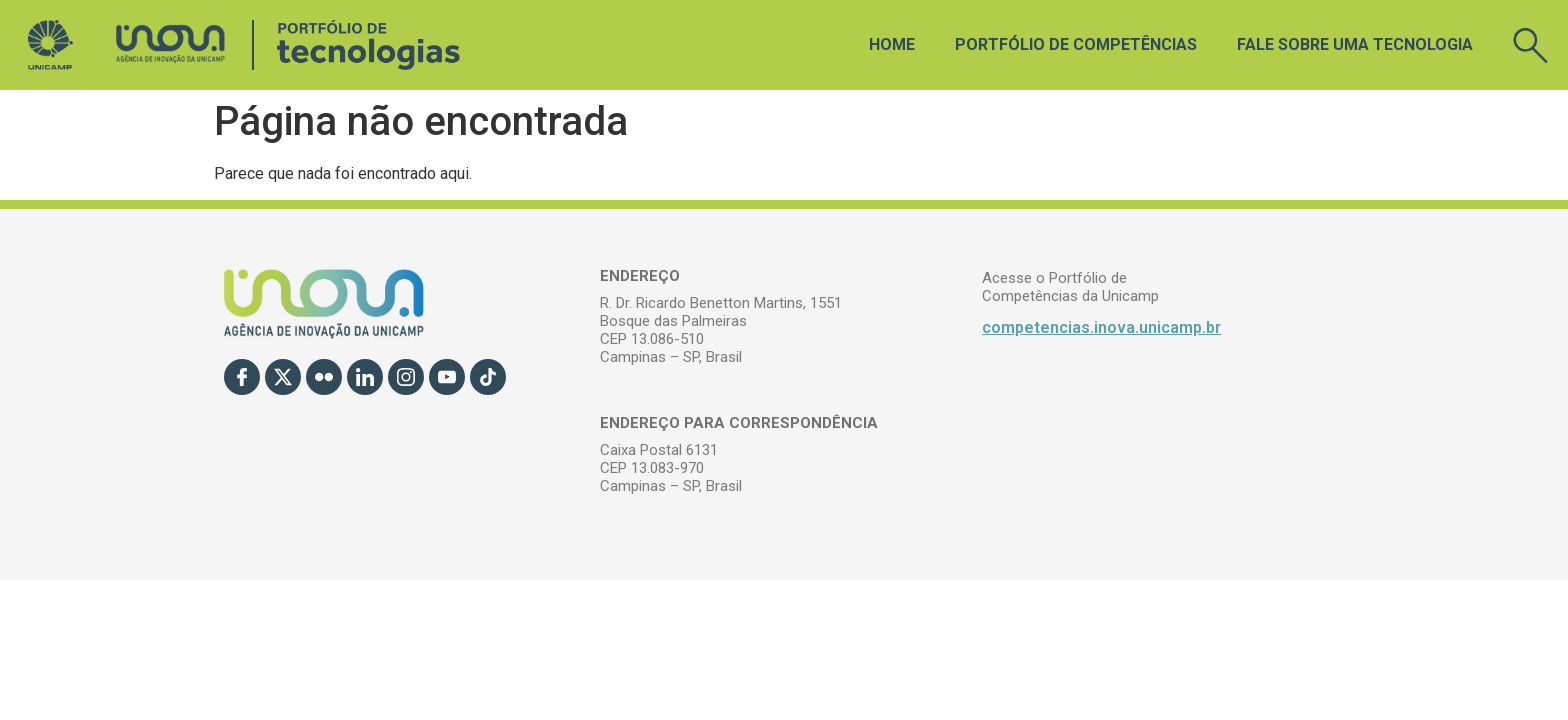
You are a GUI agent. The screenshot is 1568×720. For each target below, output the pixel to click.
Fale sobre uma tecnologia (1355, 44)
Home (892, 44)
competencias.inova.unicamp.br (1101, 327)
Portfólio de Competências (1076, 44)
